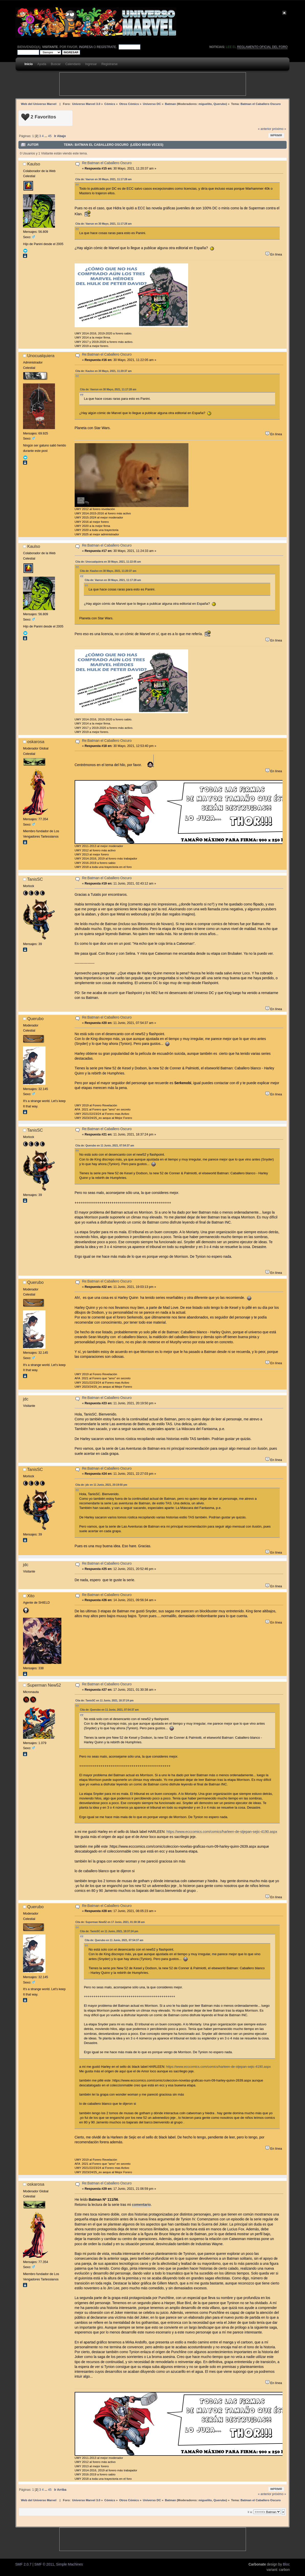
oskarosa (35, 741)
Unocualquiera (40, 355)
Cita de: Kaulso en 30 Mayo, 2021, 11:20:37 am (103, 371)
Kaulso (33, 164)
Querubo (219, 103)
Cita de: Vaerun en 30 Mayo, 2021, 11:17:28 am (103, 179)
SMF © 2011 (44, 2564)
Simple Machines (69, 2564)
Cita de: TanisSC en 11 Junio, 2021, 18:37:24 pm (104, 1700)
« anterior (264, 129)
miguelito (205, 103)
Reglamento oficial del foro (262, 47)
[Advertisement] (153, 83)
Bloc (286, 2564)
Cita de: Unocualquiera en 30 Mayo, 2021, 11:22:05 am (108, 561)
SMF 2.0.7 (23, 2564)
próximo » (279, 129)
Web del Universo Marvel (39, 103)
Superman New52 (44, 1685)
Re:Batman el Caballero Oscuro (107, 163)
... (46, 136)
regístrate (106, 47)
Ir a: (250, 2511)
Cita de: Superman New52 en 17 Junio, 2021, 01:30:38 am (110, 1922)
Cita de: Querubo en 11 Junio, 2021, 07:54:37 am (104, 1145)
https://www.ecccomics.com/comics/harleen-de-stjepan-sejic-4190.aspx (221, 1832)
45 (50, 136)
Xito (30, 1595)
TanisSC (35, 879)
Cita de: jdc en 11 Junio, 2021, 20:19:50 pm (101, 1484)
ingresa (86, 47)
